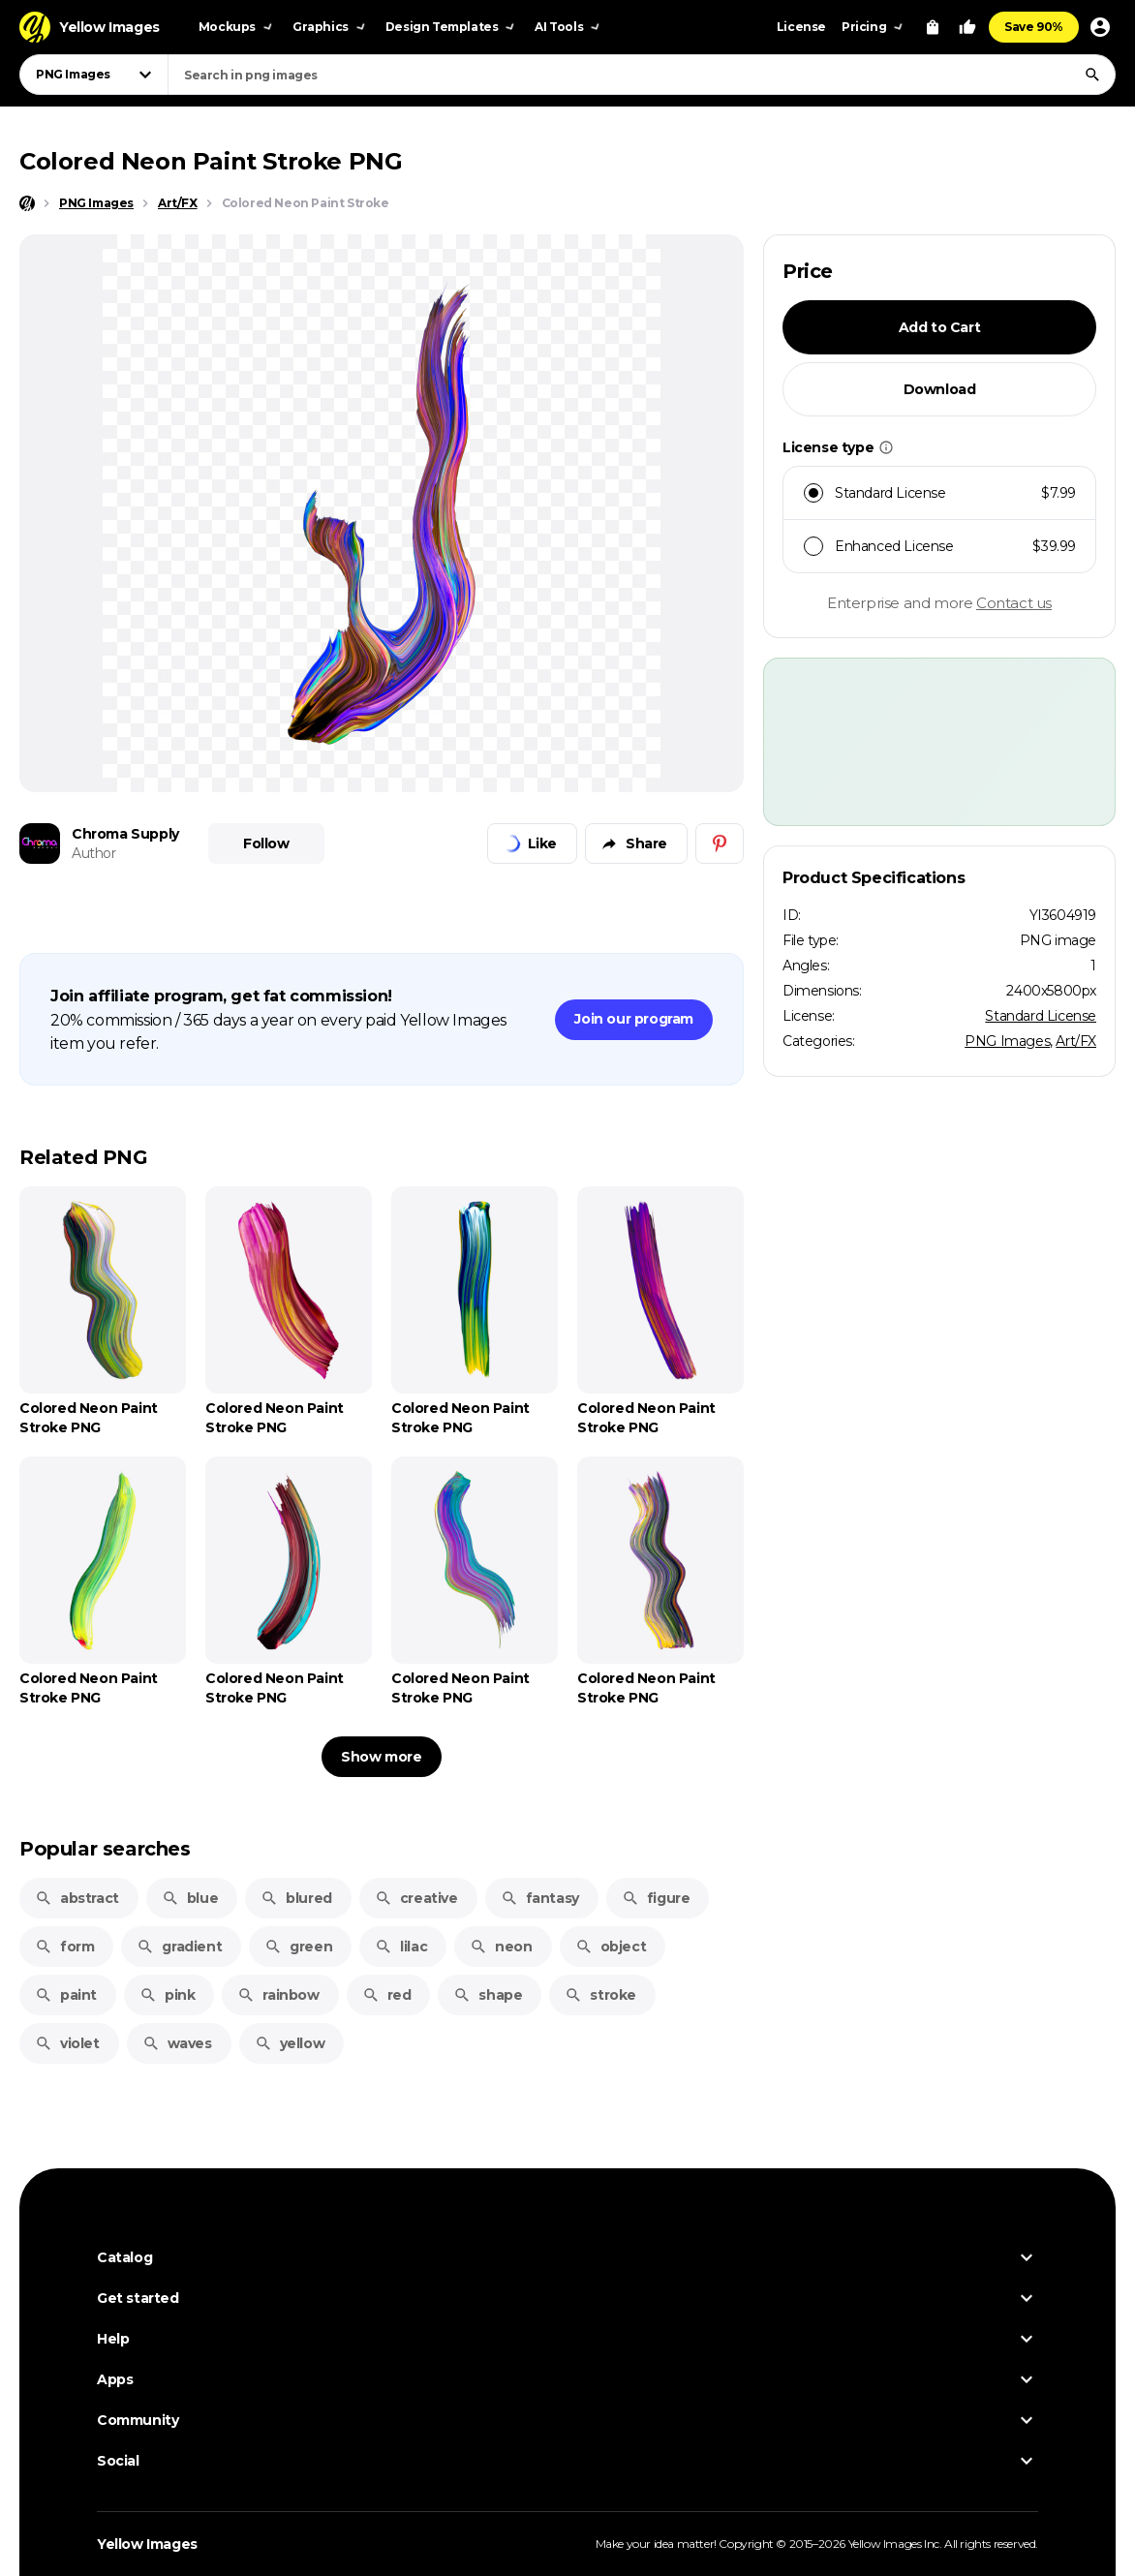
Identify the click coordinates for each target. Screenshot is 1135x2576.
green (298, 1946)
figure (656, 1898)
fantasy (540, 1898)
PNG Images (1007, 1041)
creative (416, 1898)
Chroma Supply (125, 834)
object (611, 1946)
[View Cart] (932, 27)
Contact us (1014, 603)
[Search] (1092, 74)
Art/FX (1076, 1041)
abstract (77, 1898)
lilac (401, 1946)
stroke (600, 1995)
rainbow (278, 1995)
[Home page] (27, 203)
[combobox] (642, 74)
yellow (290, 2043)
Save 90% (1033, 26)
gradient (179, 1946)
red (387, 1995)
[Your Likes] (967, 27)
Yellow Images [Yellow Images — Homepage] (147, 2544)
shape (487, 1995)
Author (94, 853)
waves (177, 2043)
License (801, 26)
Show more (381, 1756)
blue (190, 1898)
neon (501, 1946)
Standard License (1040, 1016)
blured (296, 1898)
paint (66, 1995)
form (64, 1946)
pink (167, 1995)
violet (67, 2043)
